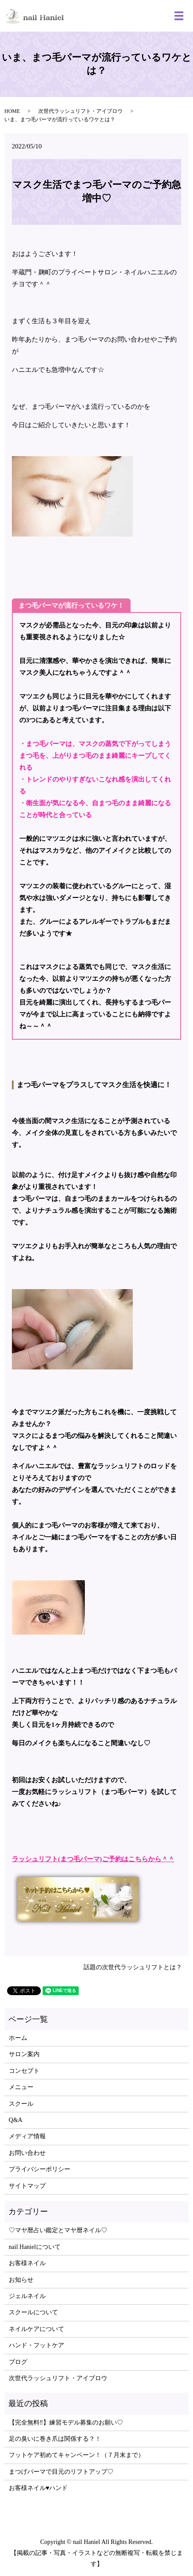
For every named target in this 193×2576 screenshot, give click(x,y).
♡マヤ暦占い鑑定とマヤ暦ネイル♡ (58, 2230)
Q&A (15, 2120)
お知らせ (21, 2280)
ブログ (18, 2362)
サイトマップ (27, 2186)
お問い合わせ (27, 2153)
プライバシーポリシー (39, 2169)
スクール (21, 2103)
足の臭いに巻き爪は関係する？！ (55, 2438)
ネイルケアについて (36, 2329)
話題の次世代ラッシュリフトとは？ (133, 1967)
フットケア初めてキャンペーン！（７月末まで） (76, 2455)
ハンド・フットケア (36, 2345)
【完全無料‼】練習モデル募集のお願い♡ (66, 2422)
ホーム (18, 2038)
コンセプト (24, 2071)
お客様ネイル (27, 2263)
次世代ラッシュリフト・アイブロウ (80, 111)
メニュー (21, 2087)
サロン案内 (24, 2054)
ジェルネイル (27, 2296)
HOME (12, 111)
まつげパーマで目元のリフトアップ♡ (61, 2471)
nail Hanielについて (35, 2247)
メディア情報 (27, 2136)
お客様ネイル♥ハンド (38, 2488)
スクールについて (33, 2312)
